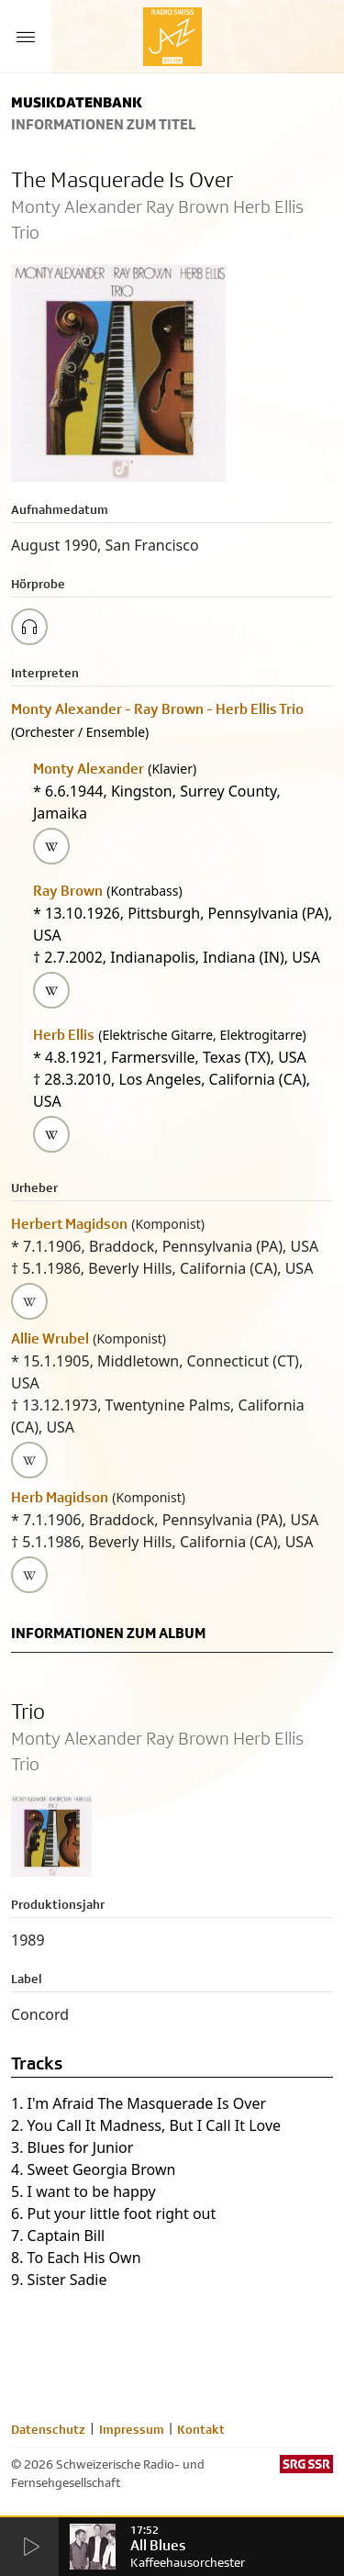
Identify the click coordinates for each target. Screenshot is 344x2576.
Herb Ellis (63, 1034)
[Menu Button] (25, 36)
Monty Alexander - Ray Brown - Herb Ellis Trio (157, 709)
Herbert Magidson (69, 1223)
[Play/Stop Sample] (29, 626)
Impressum (131, 2429)
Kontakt (201, 2429)
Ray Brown (68, 890)
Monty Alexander (88, 768)
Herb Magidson (59, 1497)
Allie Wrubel (50, 1338)
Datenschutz (48, 2429)
